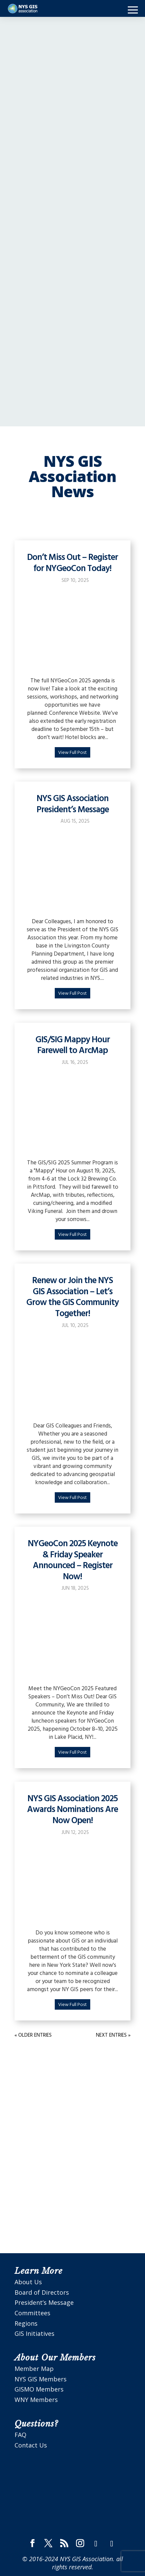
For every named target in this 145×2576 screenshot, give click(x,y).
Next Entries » (113, 2035)
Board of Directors (42, 2292)
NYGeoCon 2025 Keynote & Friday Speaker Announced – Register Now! (73, 1560)
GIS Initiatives (34, 2333)
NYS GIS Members (41, 2379)
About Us (28, 2282)
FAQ (20, 2435)
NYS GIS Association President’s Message (73, 804)
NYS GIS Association (86, 2559)
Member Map (34, 2369)
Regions (26, 2323)
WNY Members (36, 2400)
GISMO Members (39, 2389)
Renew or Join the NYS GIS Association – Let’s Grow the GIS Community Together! (72, 1297)
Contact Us (31, 2445)
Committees (32, 2313)
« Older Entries (33, 2035)
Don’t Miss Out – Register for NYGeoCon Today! (72, 563)
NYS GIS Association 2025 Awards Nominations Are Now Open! (72, 1810)
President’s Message (44, 2302)
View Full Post (72, 753)
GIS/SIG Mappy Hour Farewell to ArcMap (72, 1045)
